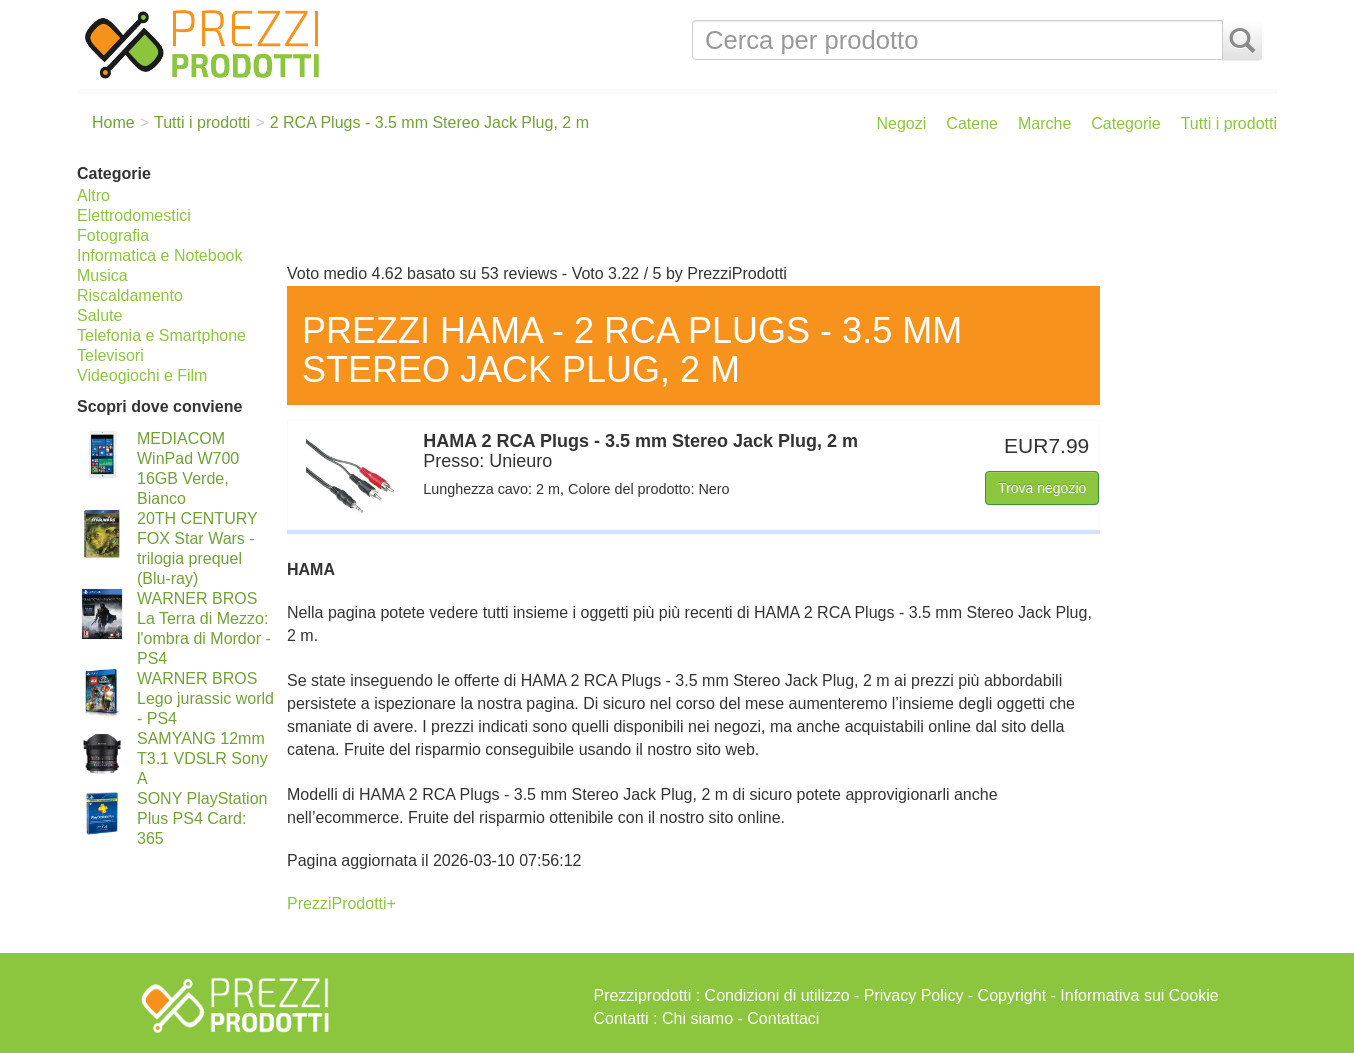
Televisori (110, 355)
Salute (99, 315)
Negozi (902, 123)
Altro (93, 195)
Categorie (1125, 123)
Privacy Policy (914, 995)
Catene (972, 123)
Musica (102, 275)
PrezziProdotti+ (341, 903)
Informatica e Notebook (159, 255)
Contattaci (783, 1018)
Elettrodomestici (134, 215)
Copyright (1012, 995)
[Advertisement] (777, 208)
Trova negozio (1042, 488)
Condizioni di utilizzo (777, 995)
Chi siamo (697, 1018)
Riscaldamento (130, 295)
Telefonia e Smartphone (161, 335)
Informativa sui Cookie (1139, 995)
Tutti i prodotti (1229, 123)
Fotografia (113, 235)
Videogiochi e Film (142, 375)
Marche (1044, 123)
